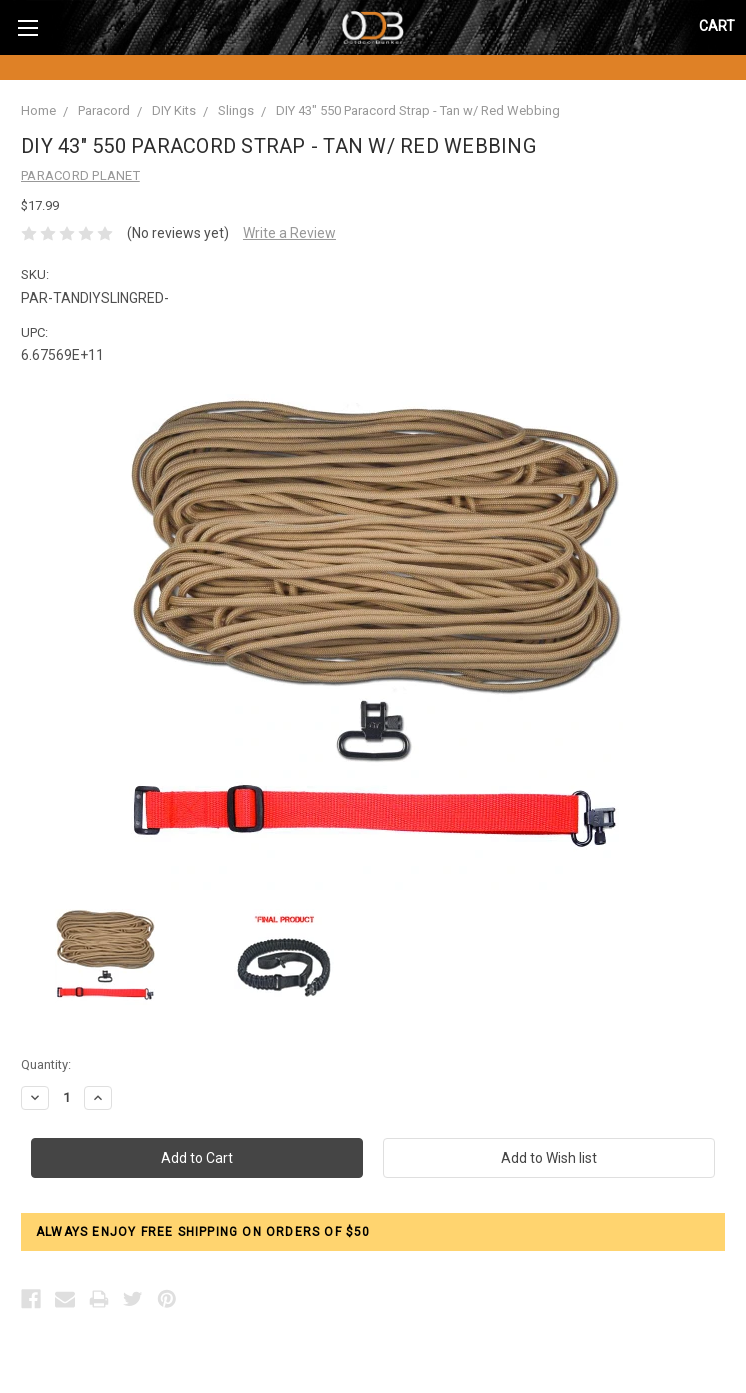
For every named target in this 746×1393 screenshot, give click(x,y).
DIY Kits (174, 110)
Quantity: (46, 1064)
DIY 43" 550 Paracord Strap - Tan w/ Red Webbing (418, 110)
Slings (236, 110)
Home (38, 110)
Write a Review (289, 233)
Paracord (104, 110)
